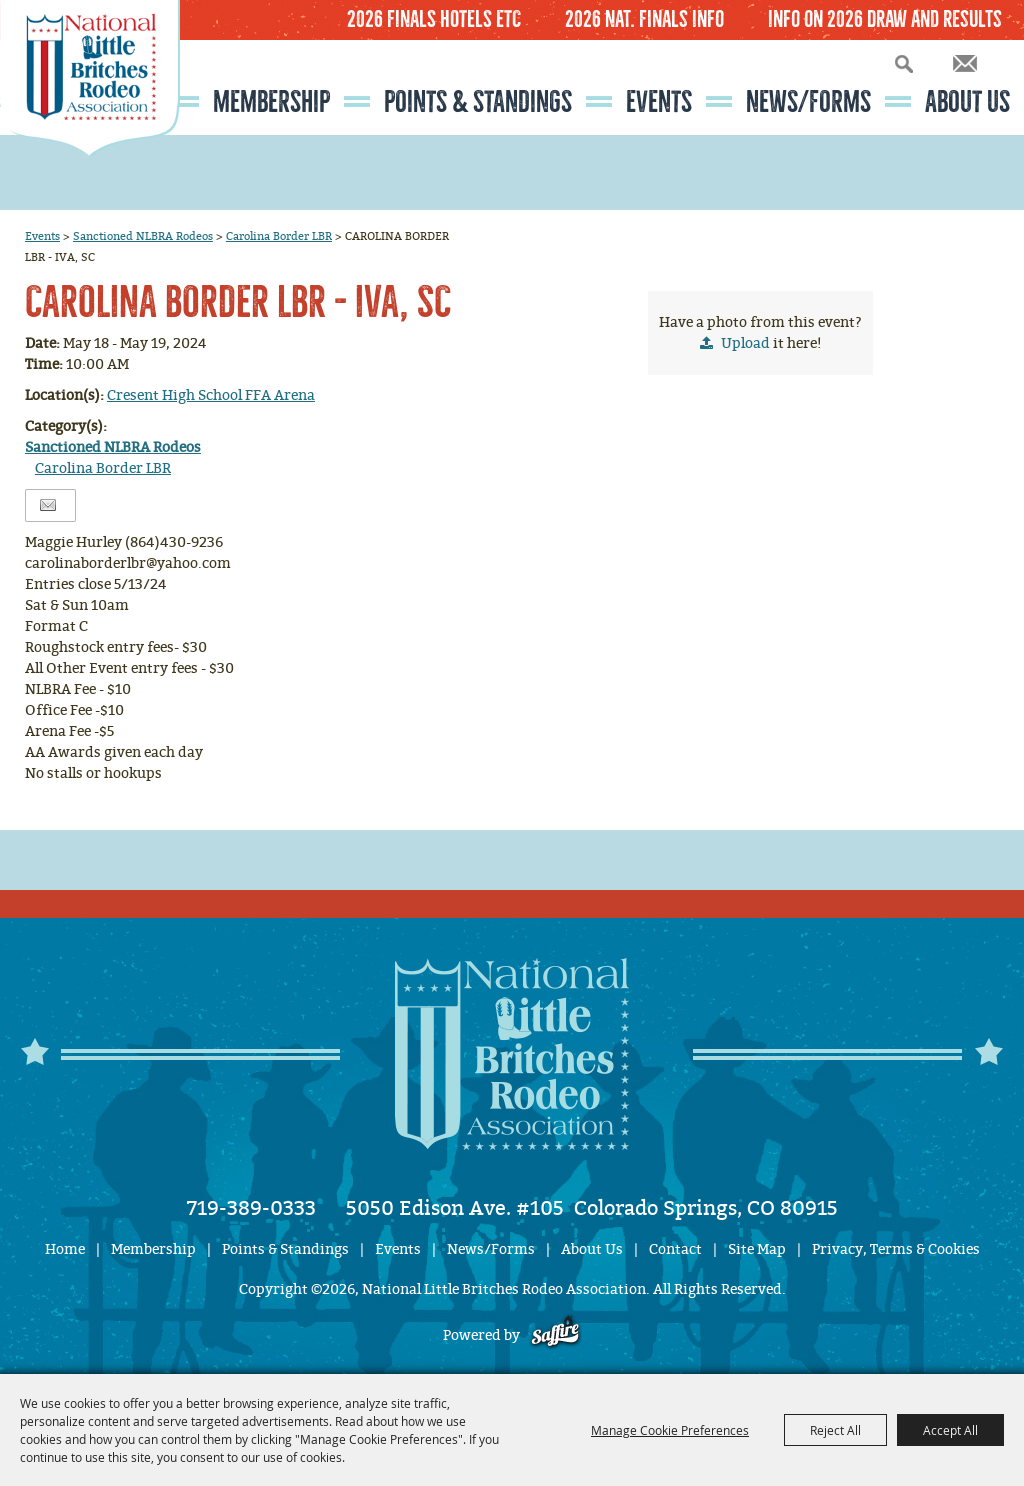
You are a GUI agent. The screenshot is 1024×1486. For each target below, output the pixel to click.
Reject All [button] (835, 1430)
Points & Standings (478, 102)
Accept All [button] (950, 1430)
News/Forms (808, 102)
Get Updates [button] (965, 63)
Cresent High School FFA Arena (211, 395)
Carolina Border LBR (279, 236)
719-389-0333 (251, 1208)
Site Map (757, 1249)
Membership (271, 102)
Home (65, 1249)
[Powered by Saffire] (555, 1335)
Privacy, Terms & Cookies (896, 1249)
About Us (967, 102)
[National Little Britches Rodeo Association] (90, 115)
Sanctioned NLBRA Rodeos (143, 236)
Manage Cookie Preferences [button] (670, 1430)
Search (904, 63)
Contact (675, 1249)
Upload (745, 343)
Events (659, 102)
